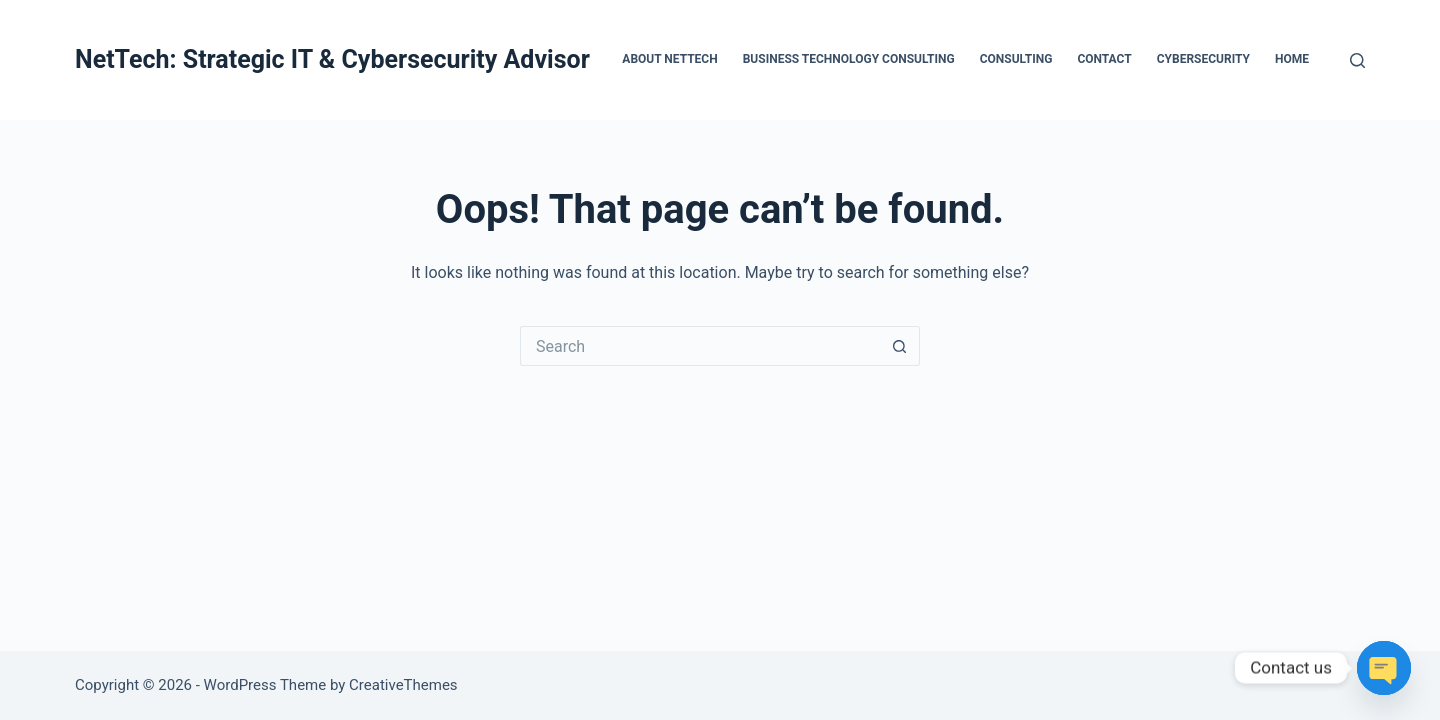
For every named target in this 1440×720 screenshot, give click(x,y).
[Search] (1357, 60)
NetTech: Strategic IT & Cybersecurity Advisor (332, 59)
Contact (1104, 59)
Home (1292, 59)
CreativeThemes (403, 685)
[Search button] (900, 346)
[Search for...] (700, 346)
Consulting (1016, 59)
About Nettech (669, 59)
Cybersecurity (1203, 59)
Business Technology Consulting (849, 59)
